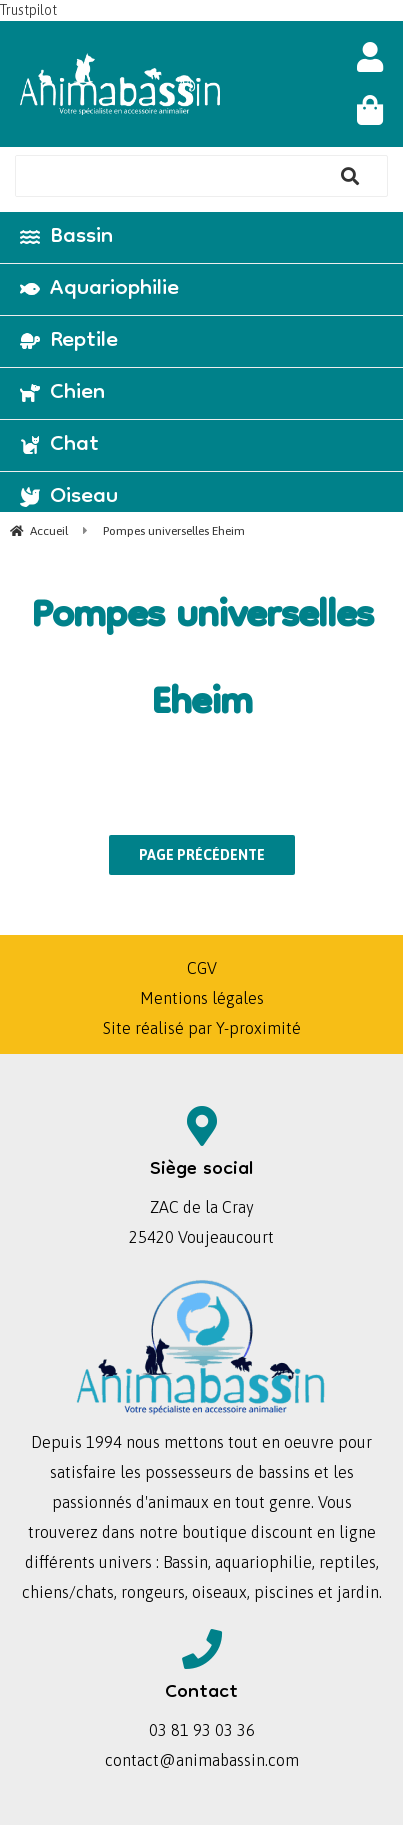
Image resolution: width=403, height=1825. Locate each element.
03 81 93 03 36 (202, 1730)
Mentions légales (202, 998)
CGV (202, 968)
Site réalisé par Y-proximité (202, 1028)
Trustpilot (28, 10)
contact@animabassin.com (202, 1760)
